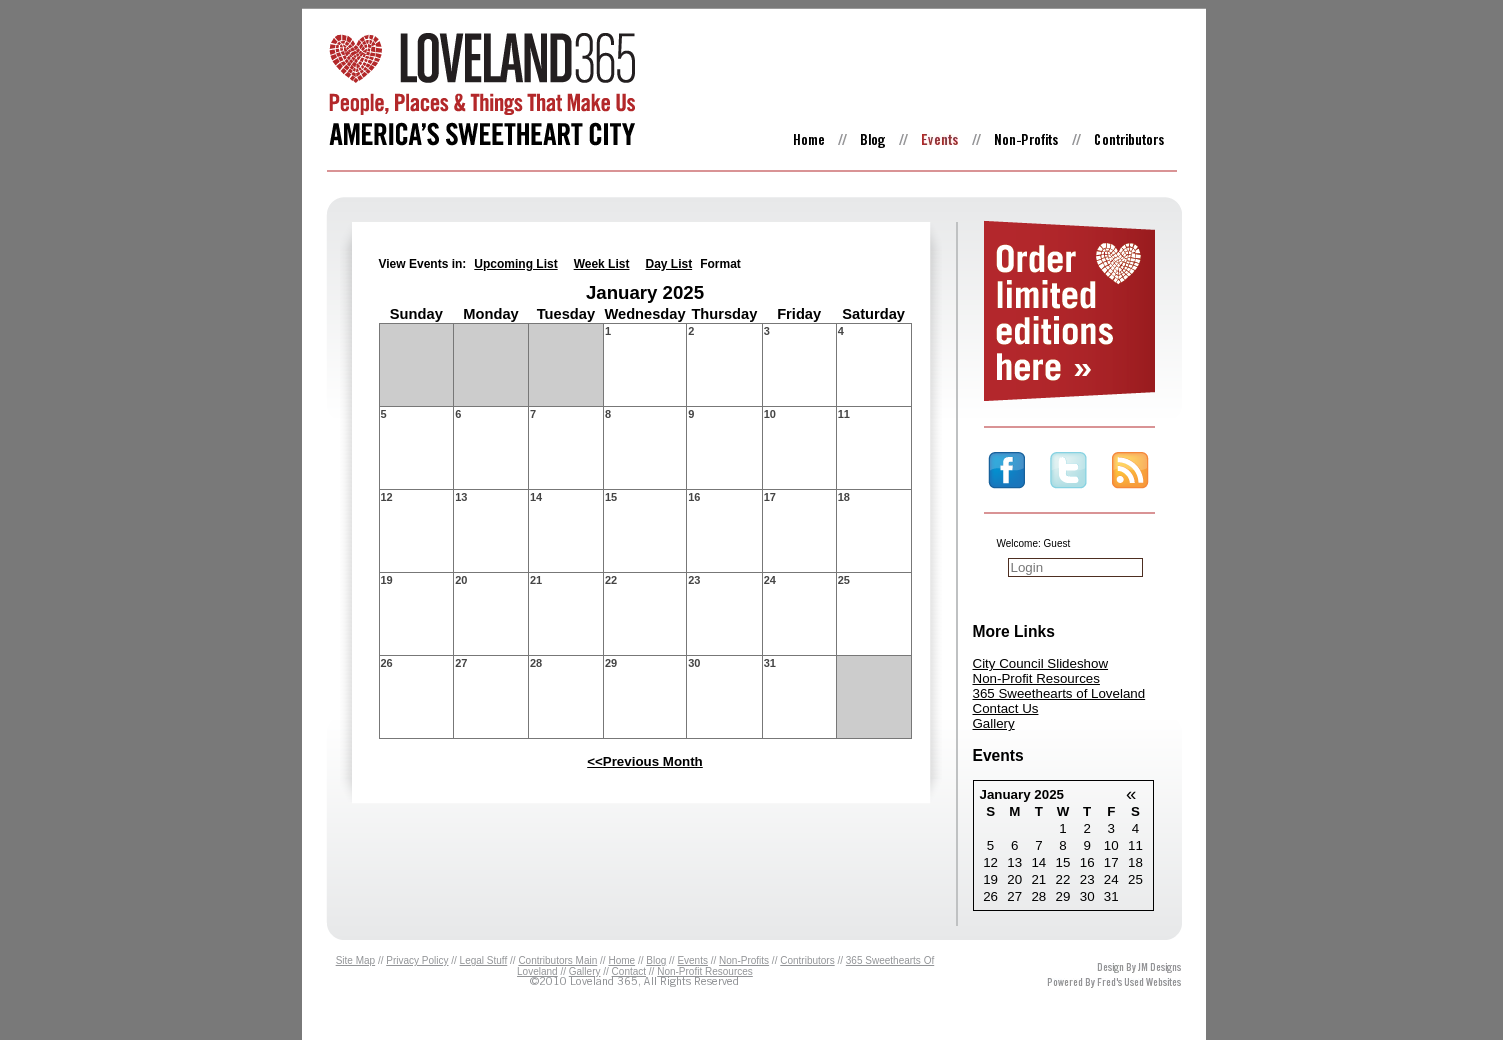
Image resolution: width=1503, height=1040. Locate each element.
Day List (668, 264)
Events (692, 960)
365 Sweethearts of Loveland (1059, 693)
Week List (602, 264)
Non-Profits (744, 960)
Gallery (994, 723)
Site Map (355, 960)
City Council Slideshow (1041, 663)
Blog (656, 960)
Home (621, 960)
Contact (629, 971)
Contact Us (1006, 708)
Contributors (807, 960)
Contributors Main (557, 960)
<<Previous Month (645, 761)
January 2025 (1022, 794)
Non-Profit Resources (1036, 678)
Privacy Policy (417, 960)
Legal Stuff (484, 960)
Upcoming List (515, 264)
